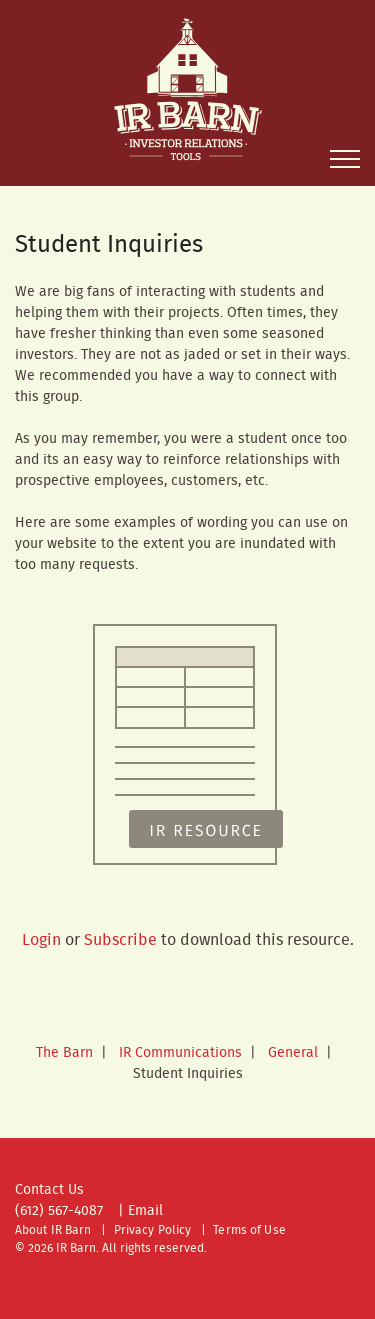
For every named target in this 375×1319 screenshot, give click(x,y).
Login (41, 940)
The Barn (64, 1053)
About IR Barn (53, 1230)
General (293, 1053)
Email (145, 1211)
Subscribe (120, 940)
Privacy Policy (153, 1230)
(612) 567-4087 (59, 1211)
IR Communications (180, 1053)
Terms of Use (249, 1230)
